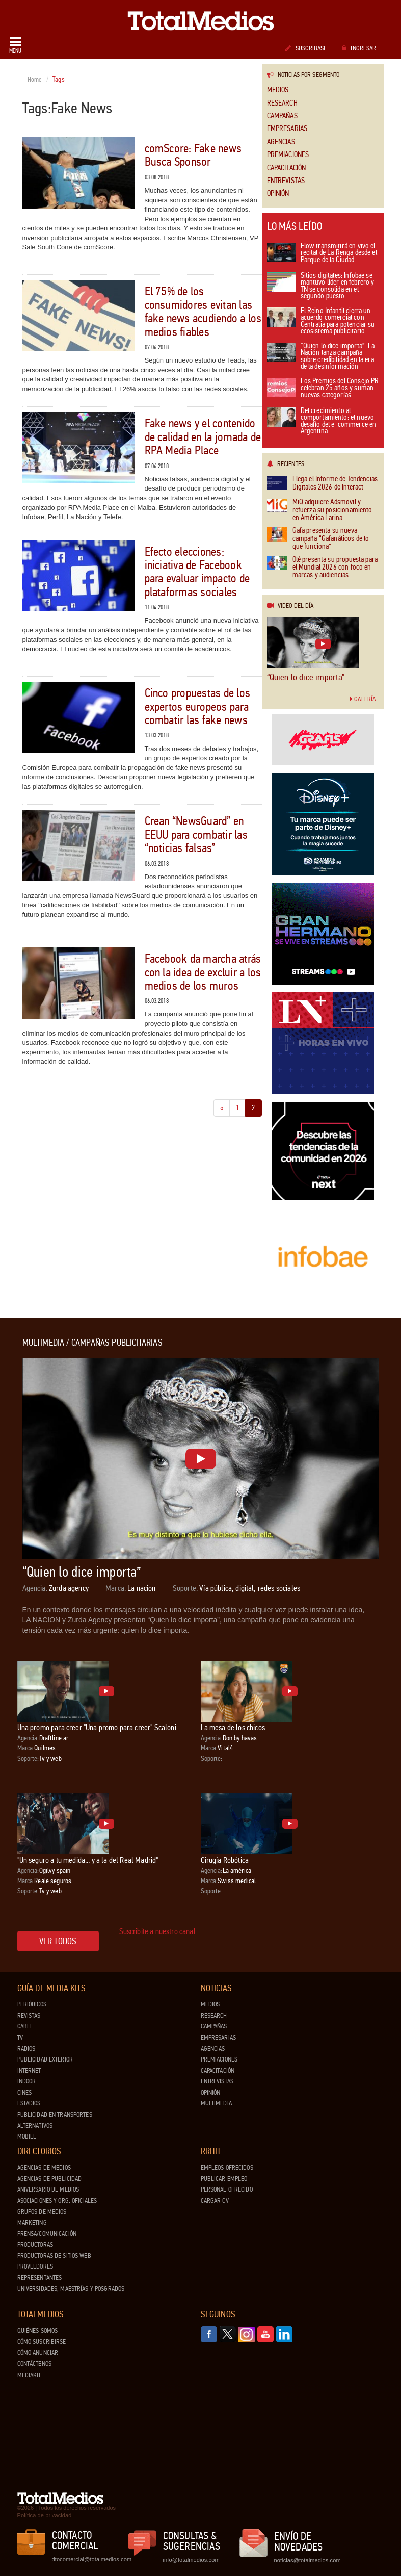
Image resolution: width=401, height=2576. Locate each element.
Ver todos (58, 1941)
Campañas (282, 116)
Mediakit (29, 2375)
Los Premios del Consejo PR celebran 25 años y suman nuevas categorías (323, 388)
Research (282, 103)
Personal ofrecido (227, 2189)
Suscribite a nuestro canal (157, 1931)
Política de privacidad (44, 2515)
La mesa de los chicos (233, 1727)
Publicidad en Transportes (54, 2114)
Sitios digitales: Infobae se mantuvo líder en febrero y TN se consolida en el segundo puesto (321, 286)
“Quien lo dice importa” (306, 677)
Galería (363, 699)
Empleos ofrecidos (227, 2167)
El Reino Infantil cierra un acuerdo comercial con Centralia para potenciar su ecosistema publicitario (321, 321)
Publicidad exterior (45, 2059)
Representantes (39, 2278)
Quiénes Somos (37, 2331)
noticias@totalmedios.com (307, 2560)
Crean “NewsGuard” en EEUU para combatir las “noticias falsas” (196, 835)
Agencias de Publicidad (49, 2179)
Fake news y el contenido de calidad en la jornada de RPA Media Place (203, 437)
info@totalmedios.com (191, 2560)
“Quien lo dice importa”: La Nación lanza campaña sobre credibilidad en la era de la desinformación (321, 357)
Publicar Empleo (224, 2179)
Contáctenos (34, 2364)
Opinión (278, 193)
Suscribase (306, 48)
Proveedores (35, 2266)
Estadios (29, 2103)
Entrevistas (286, 181)
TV (20, 2037)
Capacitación (286, 168)
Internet (29, 2071)
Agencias (281, 142)
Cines (24, 2093)
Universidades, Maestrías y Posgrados (71, 2289)
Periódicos (31, 2004)
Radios (26, 2049)
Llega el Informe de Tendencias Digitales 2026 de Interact (322, 483)
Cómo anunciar (38, 2353)
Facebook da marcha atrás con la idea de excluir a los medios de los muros (203, 972)
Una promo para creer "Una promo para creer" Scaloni (96, 1727)
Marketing (32, 2223)
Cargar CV (215, 2201)
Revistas (29, 2016)
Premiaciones (288, 155)
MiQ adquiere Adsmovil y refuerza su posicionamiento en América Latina (319, 510)
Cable (25, 2026)
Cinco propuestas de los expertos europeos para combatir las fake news (198, 707)
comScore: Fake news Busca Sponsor (193, 155)
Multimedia (216, 2103)
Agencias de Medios (44, 2167)
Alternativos (35, 2126)
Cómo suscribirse (41, 2342)
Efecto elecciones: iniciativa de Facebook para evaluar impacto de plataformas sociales (197, 572)
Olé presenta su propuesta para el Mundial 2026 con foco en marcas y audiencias (322, 567)
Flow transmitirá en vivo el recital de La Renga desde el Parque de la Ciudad (322, 253)
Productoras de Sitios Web (54, 2256)
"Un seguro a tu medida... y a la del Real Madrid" (87, 1860)
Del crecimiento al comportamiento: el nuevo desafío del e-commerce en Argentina (322, 421)
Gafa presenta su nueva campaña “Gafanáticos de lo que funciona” (318, 538)
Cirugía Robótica (225, 1860)
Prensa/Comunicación (46, 2234)
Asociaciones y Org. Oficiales (57, 2201)
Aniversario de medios (48, 2189)
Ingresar (359, 48)
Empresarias (287, 129)
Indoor (26, 2081)
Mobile (27, 2136)
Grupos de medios (42, 2212)
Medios (278, 90)
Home (35, 79)
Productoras (35, 2244)
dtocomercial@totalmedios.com (90, 2559)
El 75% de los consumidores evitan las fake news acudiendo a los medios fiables (203, 311)
